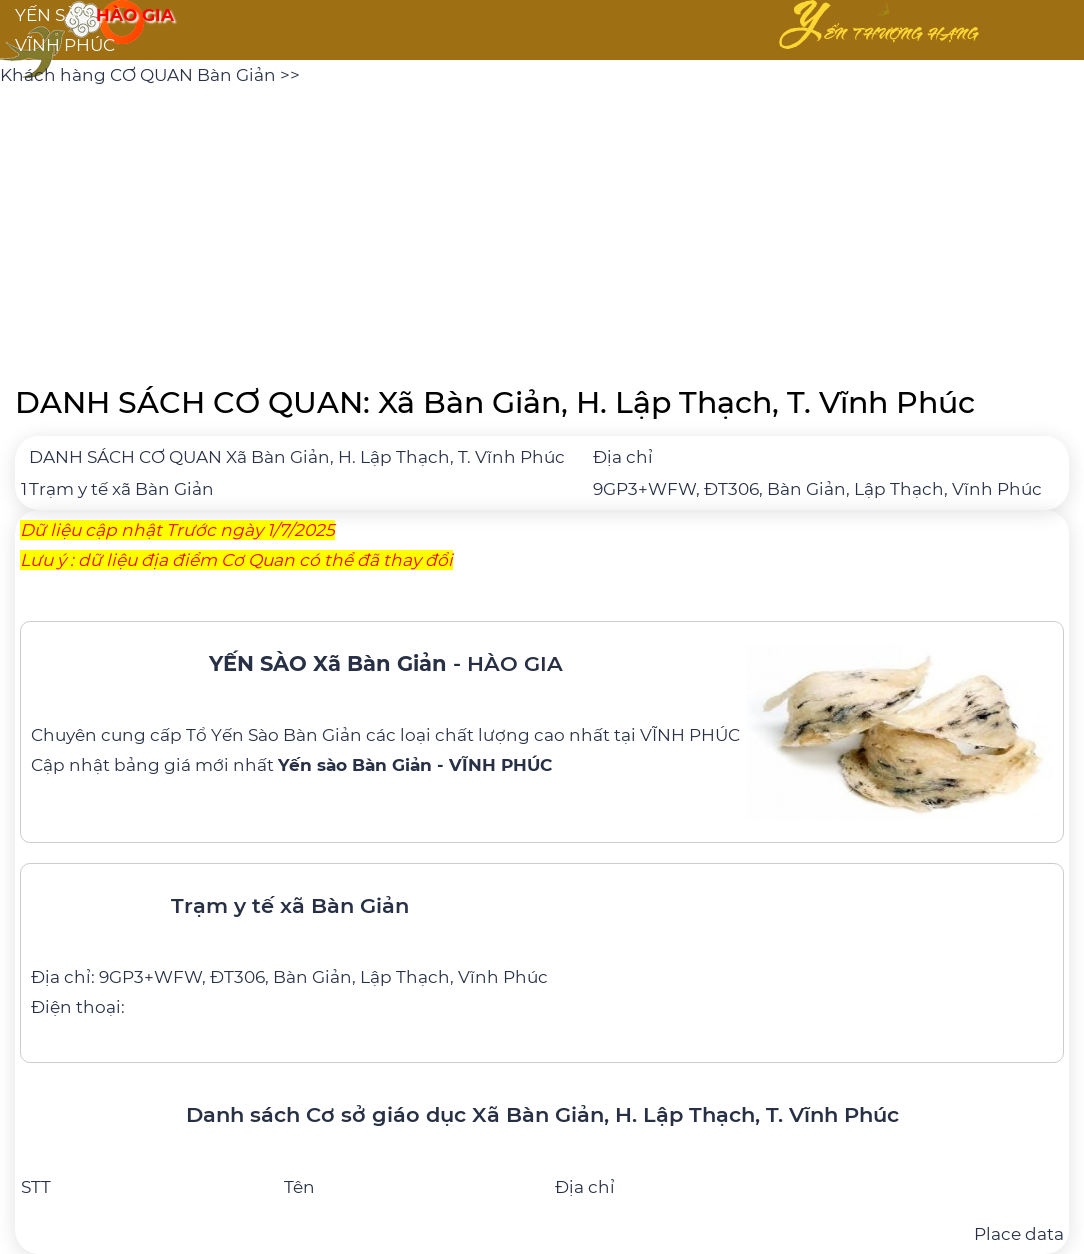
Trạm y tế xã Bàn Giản (121, 489)
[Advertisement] (542, 230)
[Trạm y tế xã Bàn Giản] (542, 948)
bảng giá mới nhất (333, 765)
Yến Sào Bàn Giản (286, 735)
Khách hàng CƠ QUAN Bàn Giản (140, 75)
